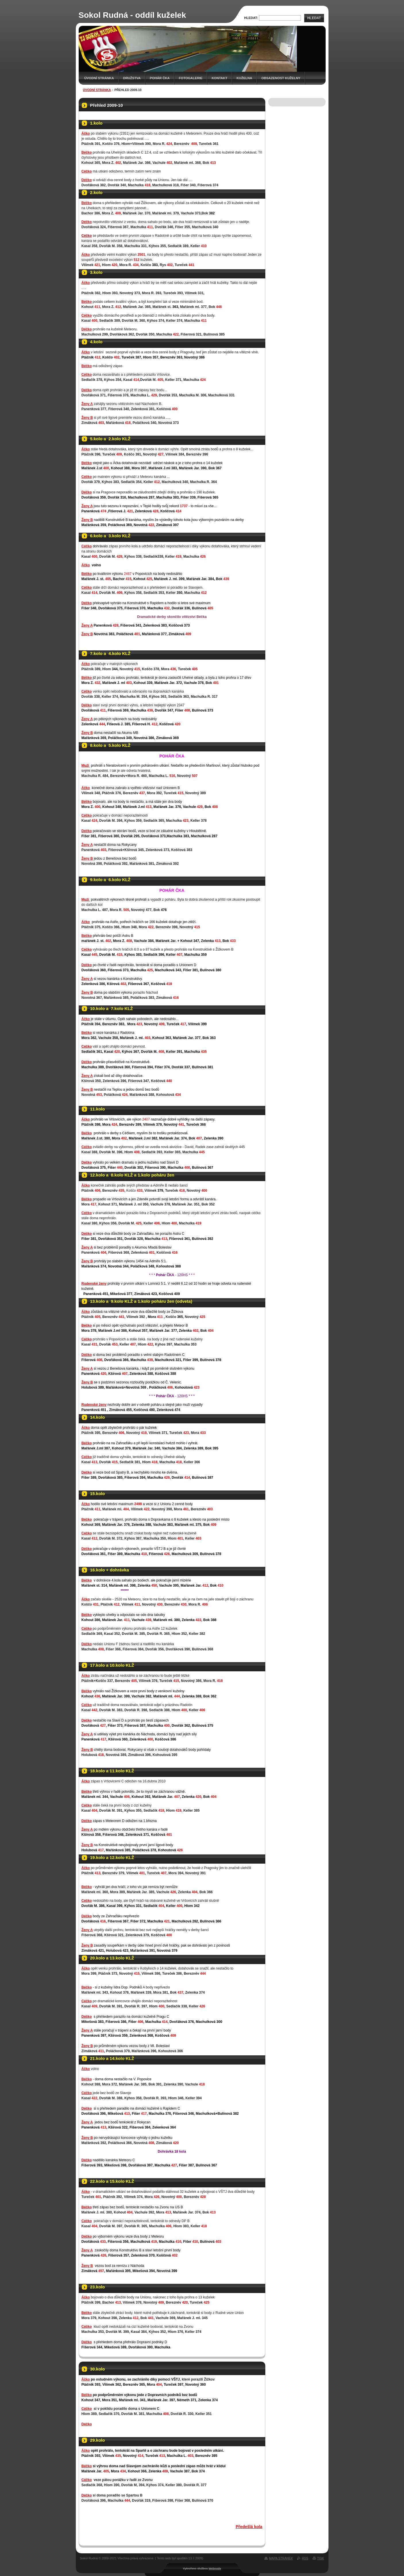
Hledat (314, 18)
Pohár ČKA (160, 78)
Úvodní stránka (99, 78)
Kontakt (219, 78)
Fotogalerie (190, 78)
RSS (305, 2558)
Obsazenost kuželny (280, 78)
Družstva (132, 78)
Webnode (214, 2568)
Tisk (320, 2558)
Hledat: (251, 18)
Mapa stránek (281, 2558)
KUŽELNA (244, 78)
